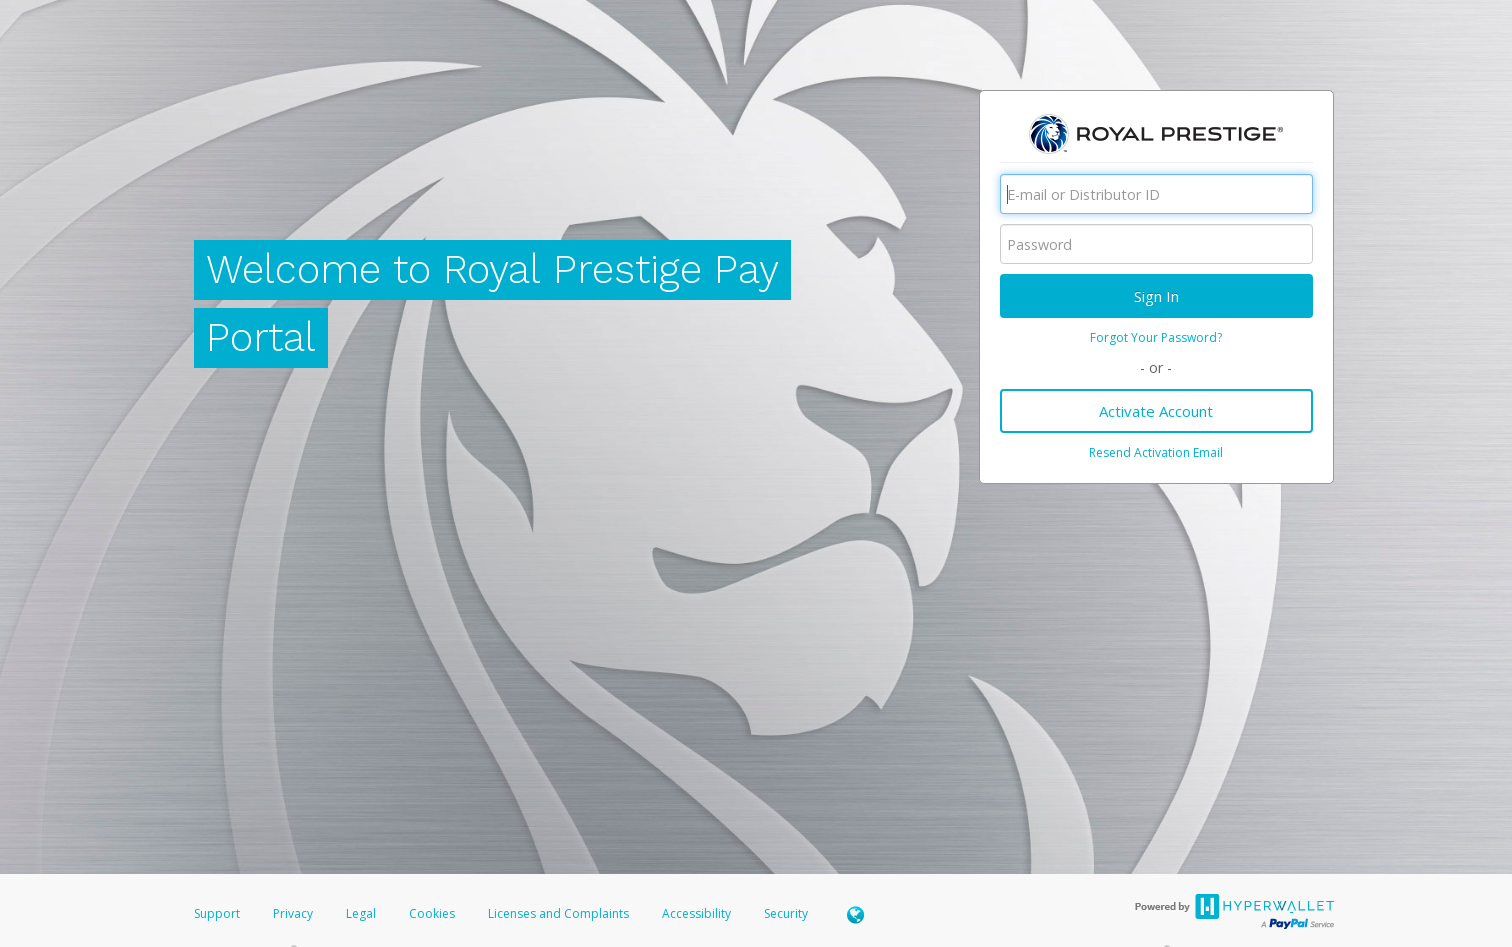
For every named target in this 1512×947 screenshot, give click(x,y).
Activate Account (1156, 411)
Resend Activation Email (1156, 452)
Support (217, 913)
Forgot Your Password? (1156, 337)
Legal (361, 913)
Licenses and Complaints (560, 913)
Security (786, 913)
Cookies (432, 913)
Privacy (293, 913)
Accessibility (696, 913)
